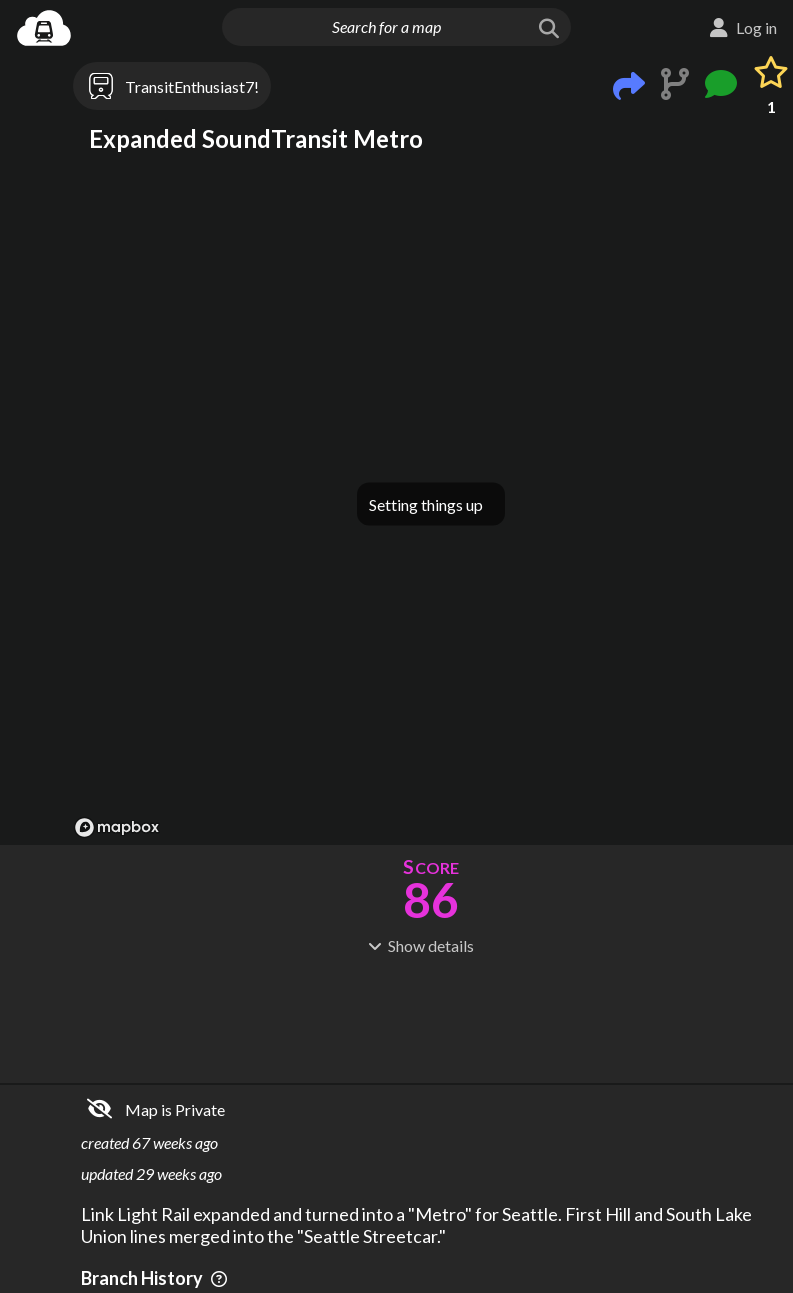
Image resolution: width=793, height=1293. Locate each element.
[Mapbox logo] (117, 827)
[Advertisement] (431, 1017)
